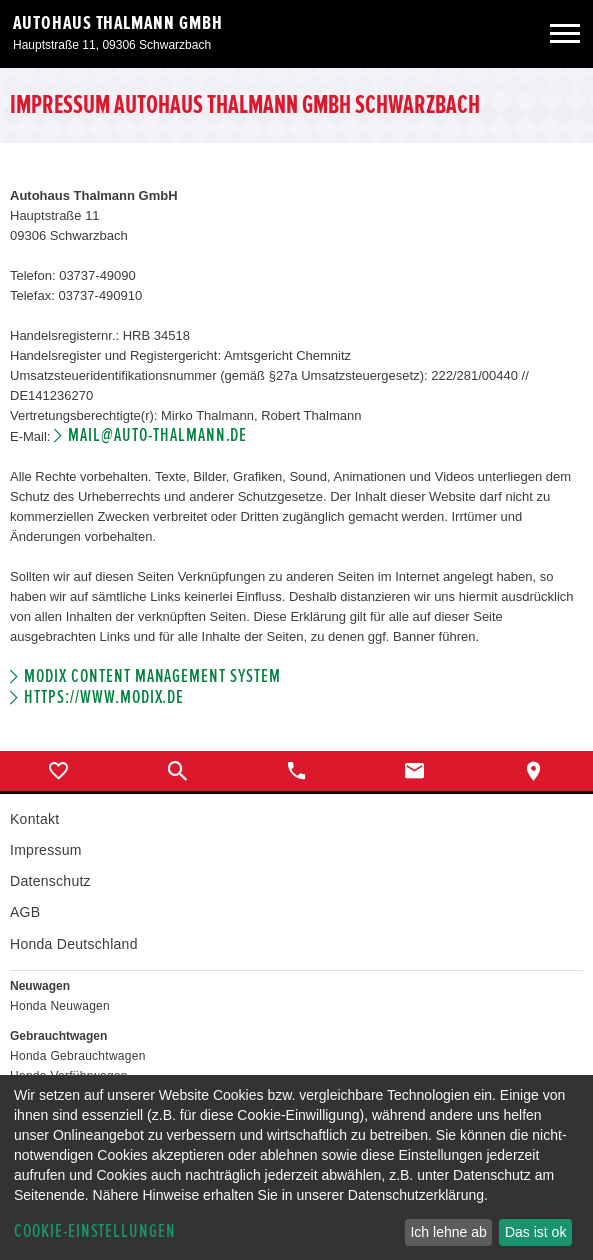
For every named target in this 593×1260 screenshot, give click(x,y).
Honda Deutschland (74, 944)
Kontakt (34, 819)
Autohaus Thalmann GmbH (118, 23)
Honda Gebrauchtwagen (78, 1056)
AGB (25, 912)
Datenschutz (50, 881)
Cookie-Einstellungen (95, 1231)
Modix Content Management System (152, 676)
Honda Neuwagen (60, 1006)
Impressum (46, 850)
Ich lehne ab (448, 1232)
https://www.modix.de (104, 697)
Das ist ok (535, 1232)
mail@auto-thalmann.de (157, 435)
